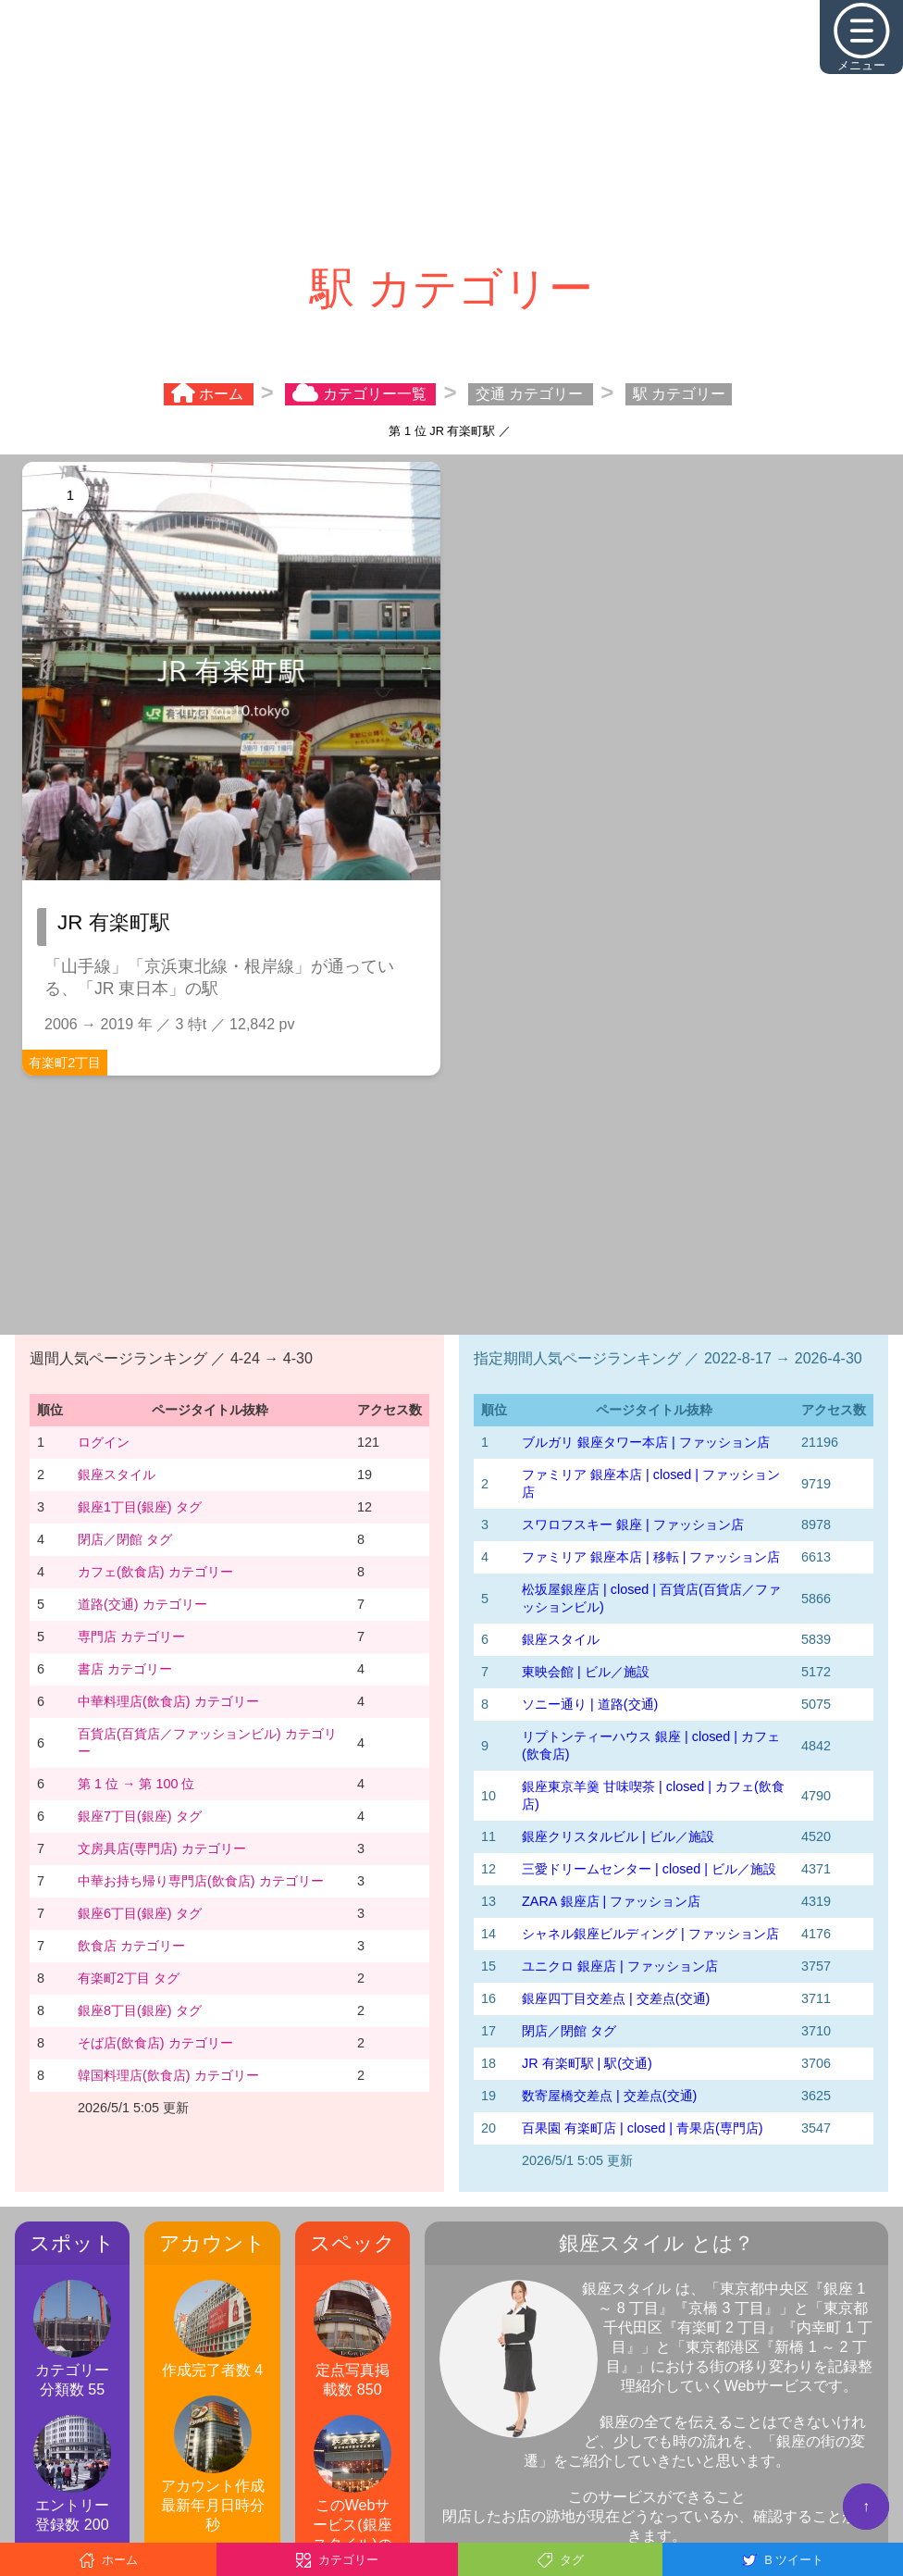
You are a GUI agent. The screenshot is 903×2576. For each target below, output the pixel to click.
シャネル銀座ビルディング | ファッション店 (650, 1933)
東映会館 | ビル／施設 (585, 1671)
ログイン (104, 1442)
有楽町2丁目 (65, 1062)
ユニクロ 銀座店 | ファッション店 (620, 1966)
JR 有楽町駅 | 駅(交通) (587, 2063)
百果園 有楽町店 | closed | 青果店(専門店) (642, 2128)
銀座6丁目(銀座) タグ (140, 1913)
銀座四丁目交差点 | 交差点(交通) (616, 1998)
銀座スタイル (116, 1474)
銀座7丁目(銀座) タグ (140, 1816)
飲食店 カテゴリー (131, 1945)
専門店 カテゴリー (131, 1636)
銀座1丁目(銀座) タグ (140, 1507)
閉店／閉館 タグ (125, 1539)
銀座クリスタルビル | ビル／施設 (618, 1836)
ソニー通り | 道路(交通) (590, 1704)
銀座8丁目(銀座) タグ (140, 2010)
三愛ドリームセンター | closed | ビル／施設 (649, 1868)
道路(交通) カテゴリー (142, 1604)
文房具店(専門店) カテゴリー (162, 1848)
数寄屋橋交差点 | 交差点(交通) (609, 2095)
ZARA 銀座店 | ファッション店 (611, 1901)
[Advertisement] (451, 129)
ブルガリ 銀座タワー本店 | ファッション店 (646, 1442)
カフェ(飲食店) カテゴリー (155, 1571)
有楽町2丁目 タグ (128, 1978)
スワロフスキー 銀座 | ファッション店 (633, 1524)
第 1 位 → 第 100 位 (136, 1783)
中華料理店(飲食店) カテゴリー (168, 1701)
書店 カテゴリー (125, 1668)
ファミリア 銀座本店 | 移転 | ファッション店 (651, 1556)
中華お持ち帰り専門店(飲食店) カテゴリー (201, 1880)
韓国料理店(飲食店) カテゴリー (168, 2075)
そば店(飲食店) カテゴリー (155, 2042)
